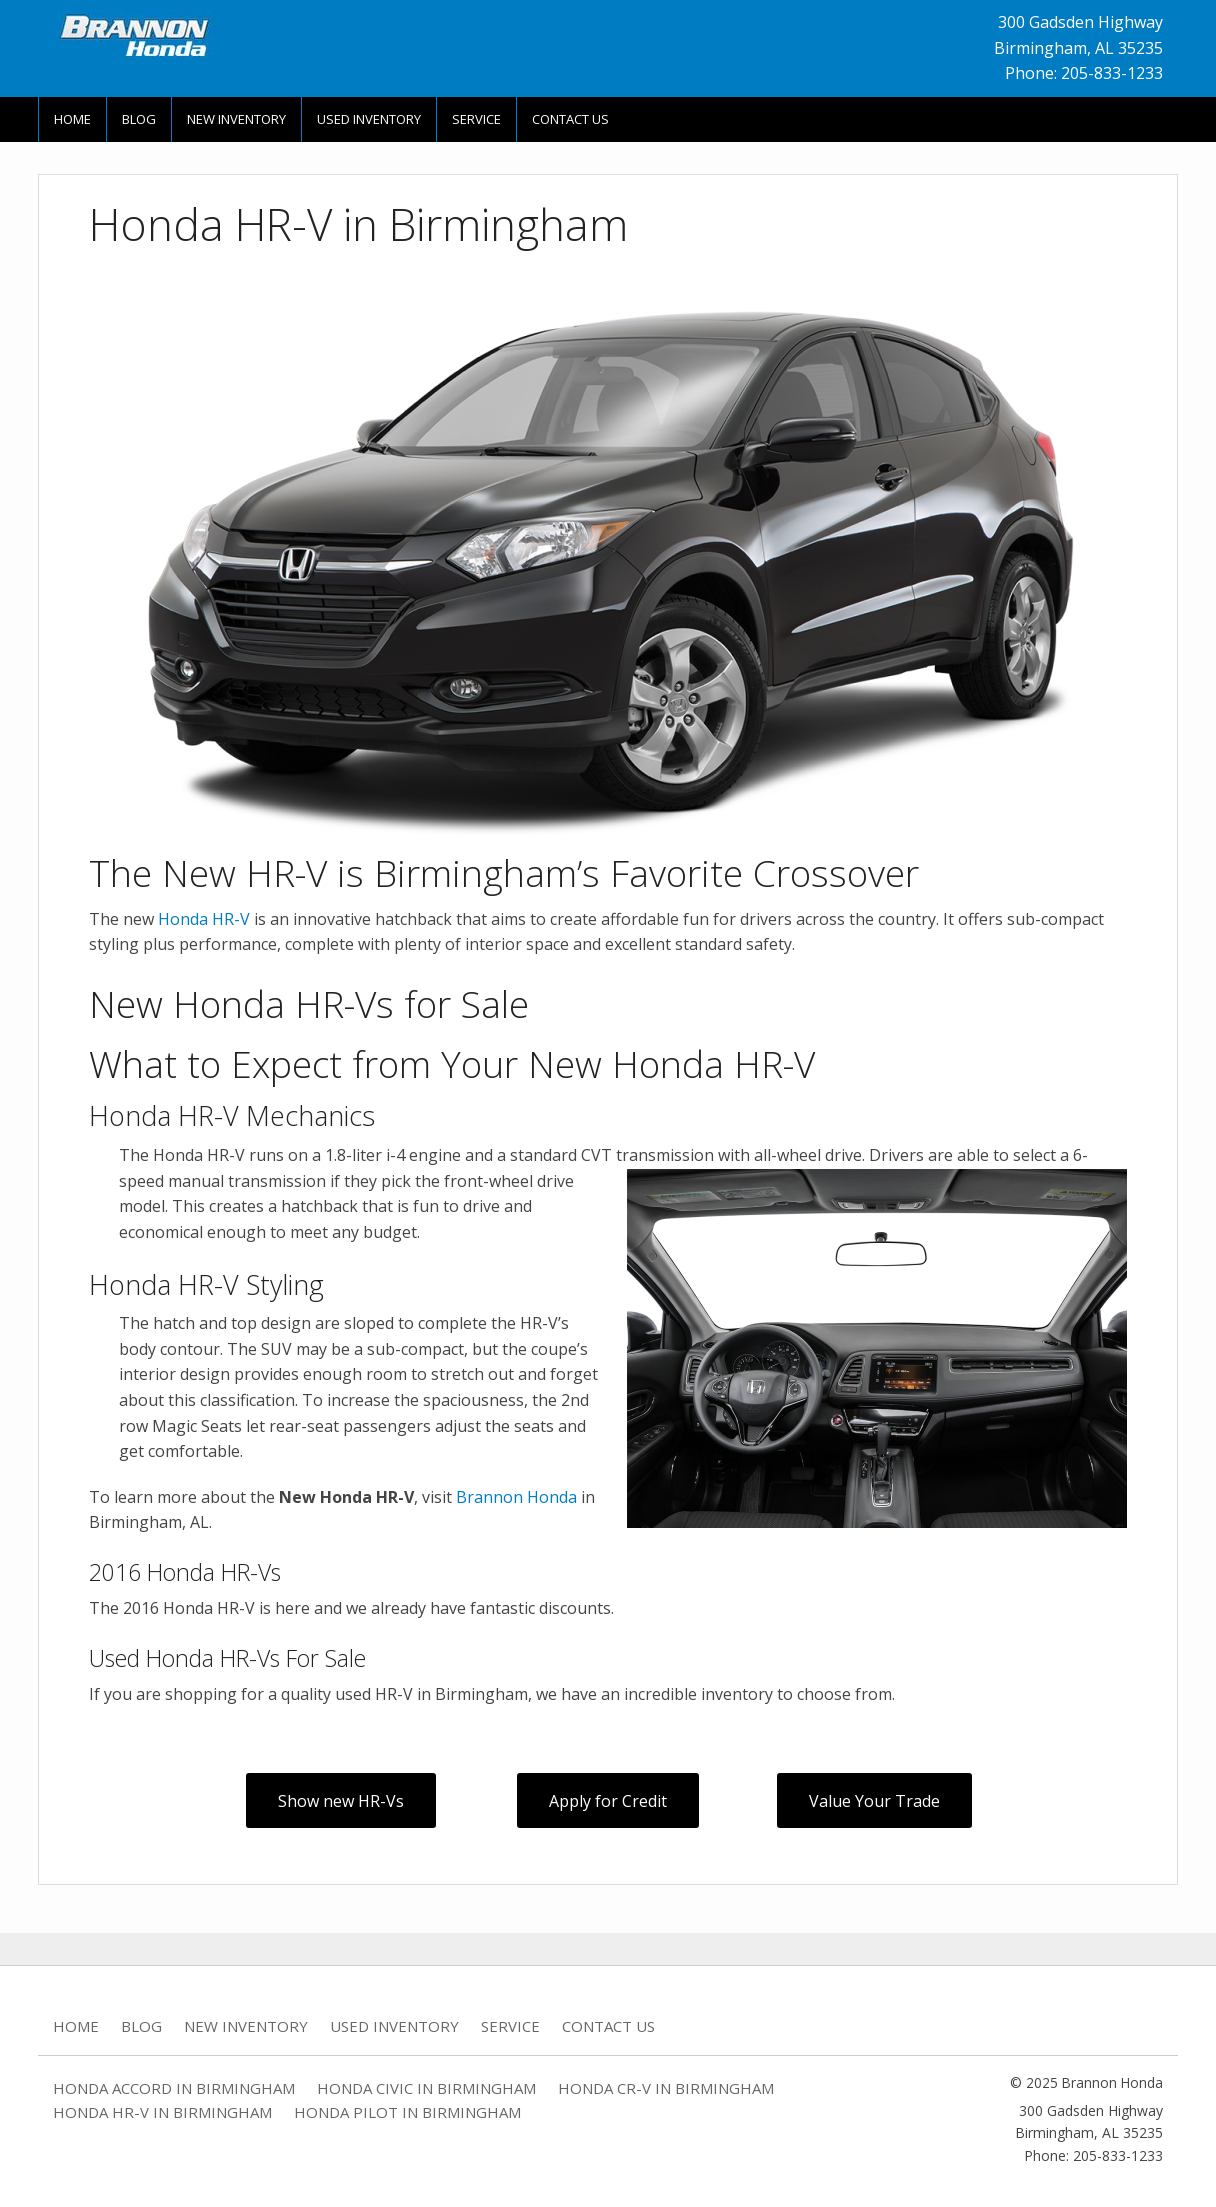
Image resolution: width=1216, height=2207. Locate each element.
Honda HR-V (204, 919)
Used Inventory (369, 119)
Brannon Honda (516, 1497)
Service (476, 119)
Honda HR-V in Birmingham (162, 2112)
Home (72, 119)
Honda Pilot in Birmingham (407, 2112)
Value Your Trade (874, 1801)
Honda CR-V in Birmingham (666, 2088)
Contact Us (570, 119)
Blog (139, 119)
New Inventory (236, 119)
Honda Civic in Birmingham (426, 2088)
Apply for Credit (608, 1801)
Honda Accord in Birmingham (174, 2088)
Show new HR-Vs (341, 1801)
